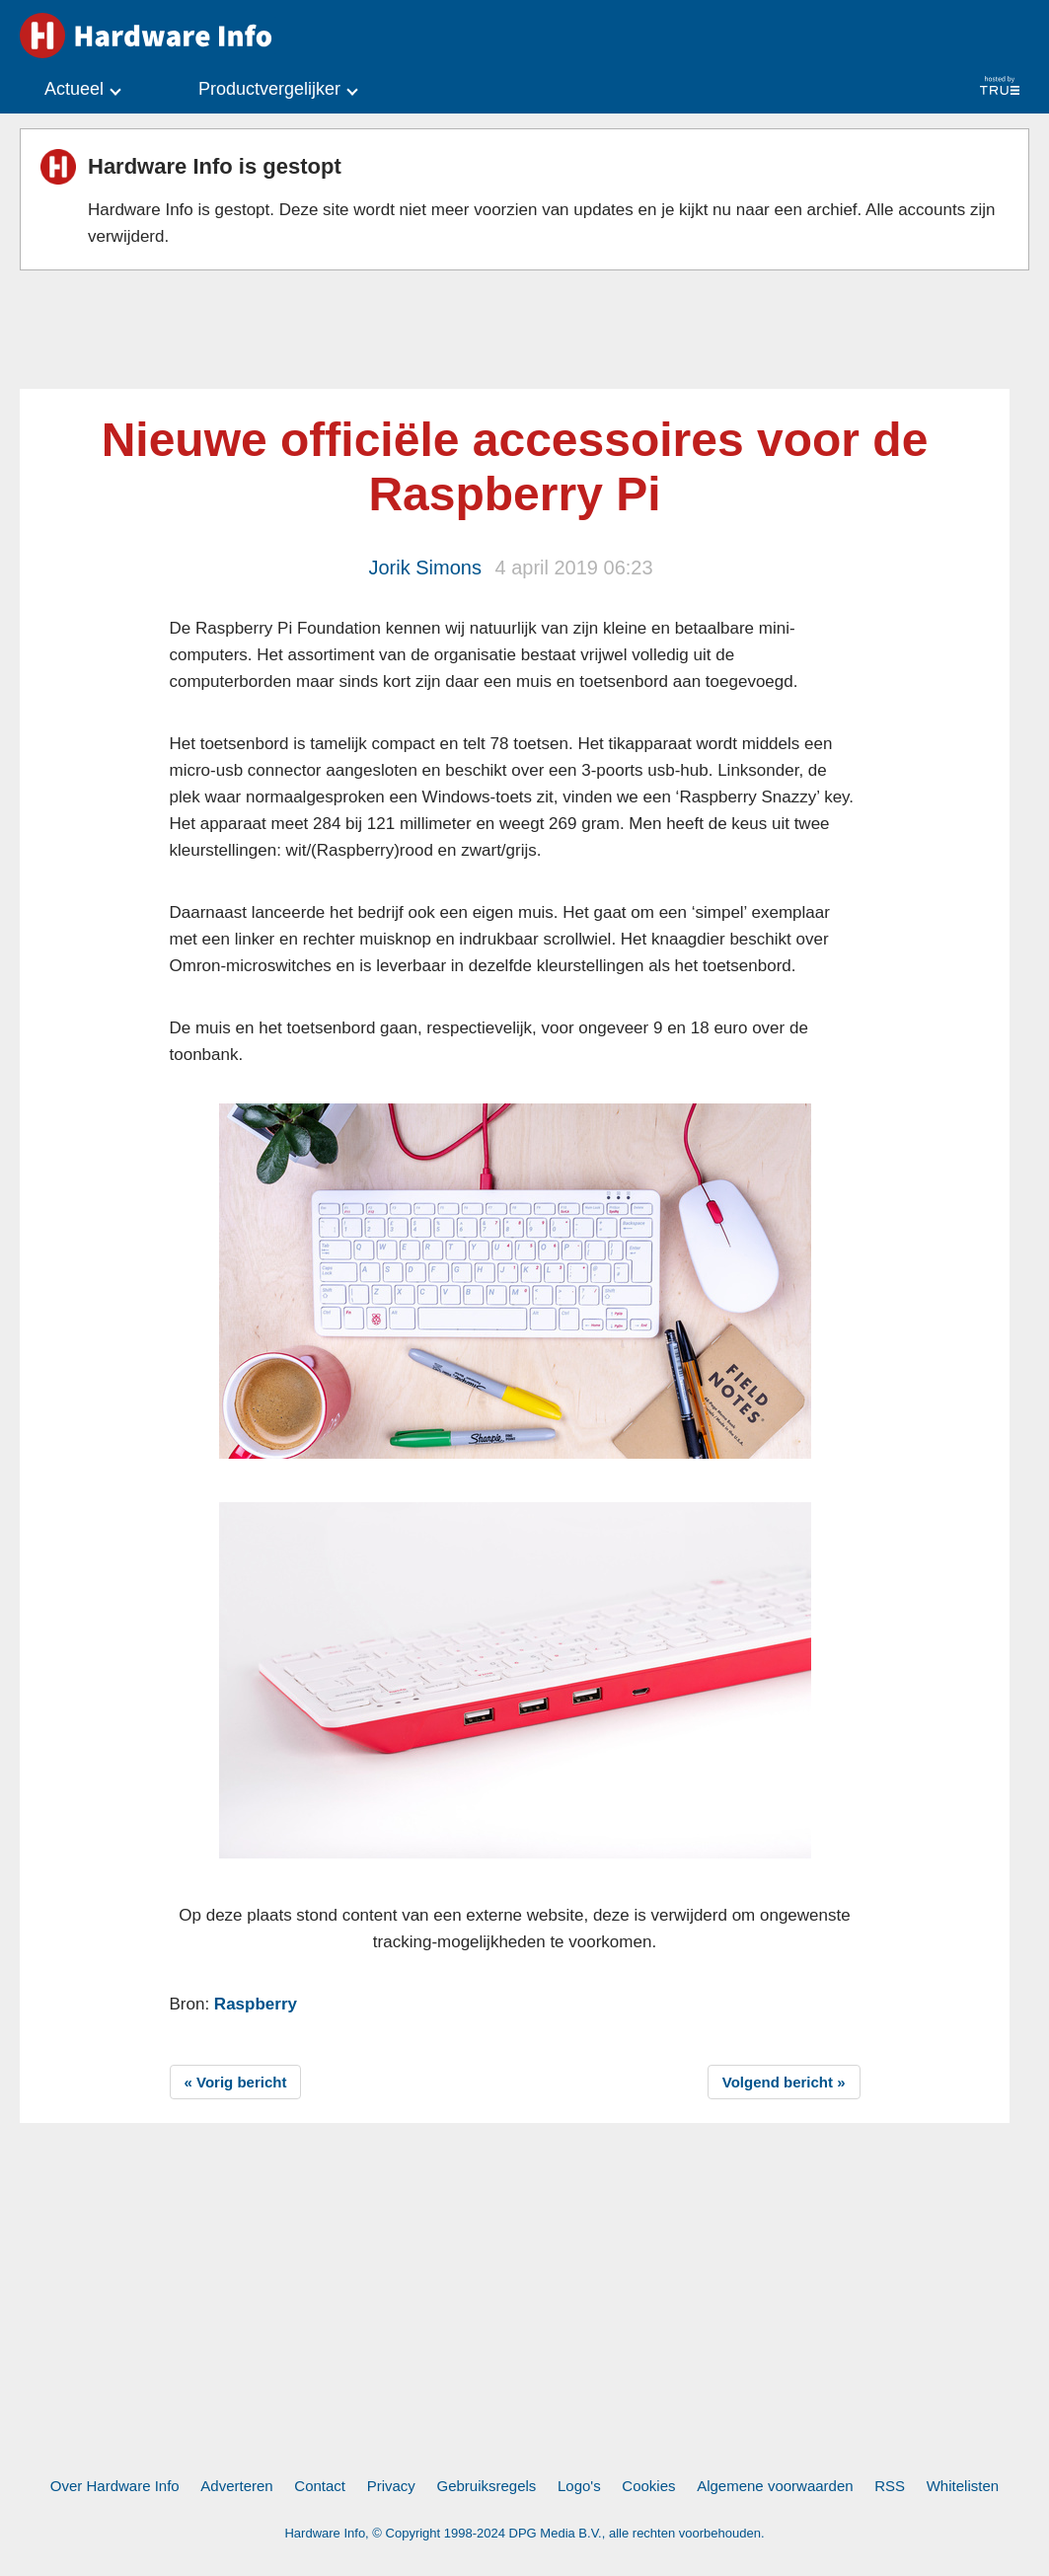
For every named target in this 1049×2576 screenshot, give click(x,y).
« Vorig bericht (236, 2082)
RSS (889, 2485)
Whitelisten (963, 2485)
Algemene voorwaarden (775, 2485)
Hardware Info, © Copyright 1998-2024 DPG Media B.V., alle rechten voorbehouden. (524, 2533)
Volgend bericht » (784, 2082)
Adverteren (236, 2485)
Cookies (648, 2485)
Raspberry (255, 2004)
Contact (319, 2485)
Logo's (579, 2485)
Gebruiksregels (486, 2485)
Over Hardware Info (115, 2485)
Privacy (391, 2485)
